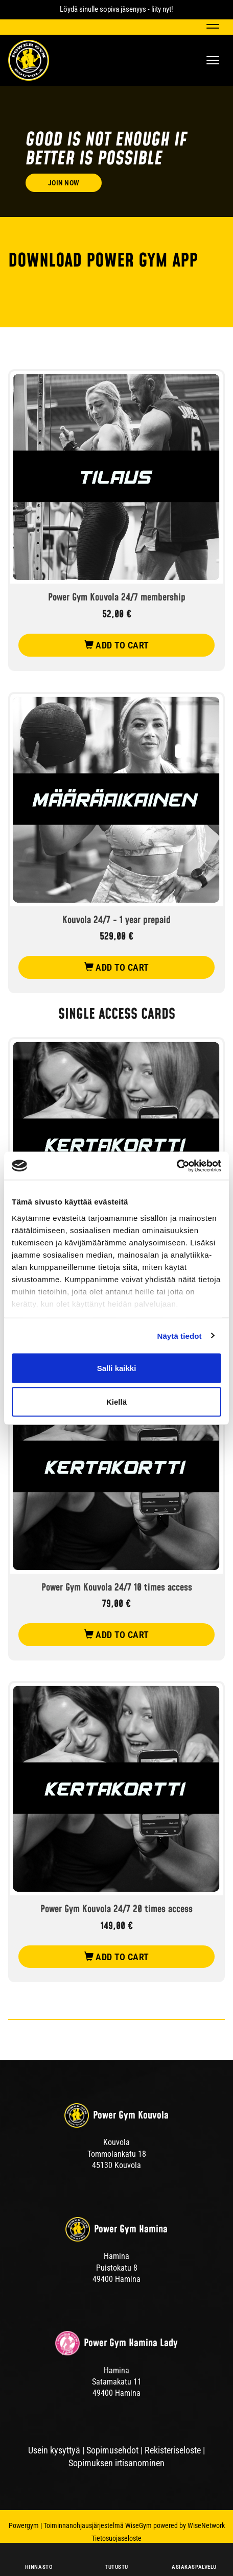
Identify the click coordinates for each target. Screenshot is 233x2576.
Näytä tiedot (179, 1335)
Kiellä (116, 1401)
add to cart (116, 645)
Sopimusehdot (112, 2450)
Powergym (24, 2525)
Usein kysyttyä (54, 2450)
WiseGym (138, 2525)
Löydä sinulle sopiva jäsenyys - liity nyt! (116, 9)
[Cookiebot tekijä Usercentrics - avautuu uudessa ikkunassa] (176, 1165)
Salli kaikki (116, 1368)
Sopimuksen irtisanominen (116, 2463)
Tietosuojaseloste (116, 2538)
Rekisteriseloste (173, 2450)
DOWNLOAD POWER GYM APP (103, 261)
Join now (63, 183)
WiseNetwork (206, 2525)
